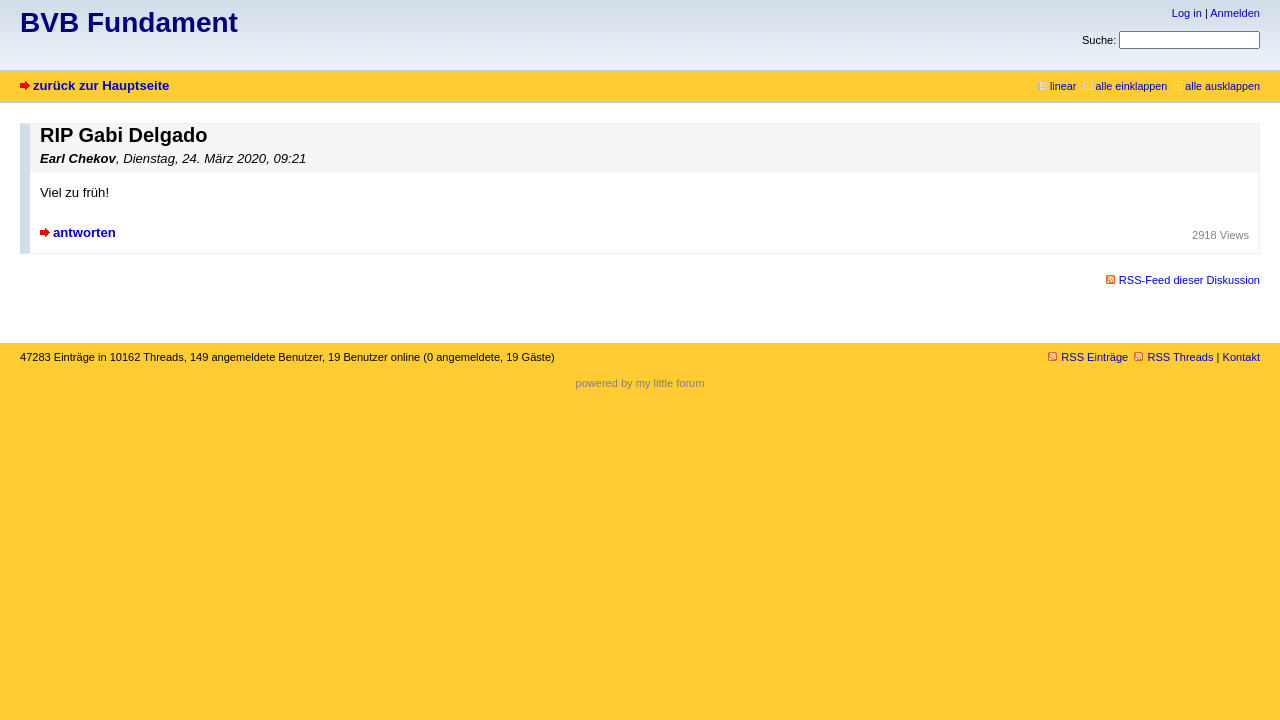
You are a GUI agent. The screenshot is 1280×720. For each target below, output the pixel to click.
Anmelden (1235, 13)
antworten (84, 232)
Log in (1187, 13)
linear (1057, 86)
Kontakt (1241, 357)
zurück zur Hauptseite (101, 85)
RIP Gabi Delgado (123, 135)
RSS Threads (1173, 357)
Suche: (1099, 40)
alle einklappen (1126, 86)
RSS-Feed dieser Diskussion (1189, 280)
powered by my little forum (640, 383)
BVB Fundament (129, 22)
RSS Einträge (1088, 357)
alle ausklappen (1216, 86)
